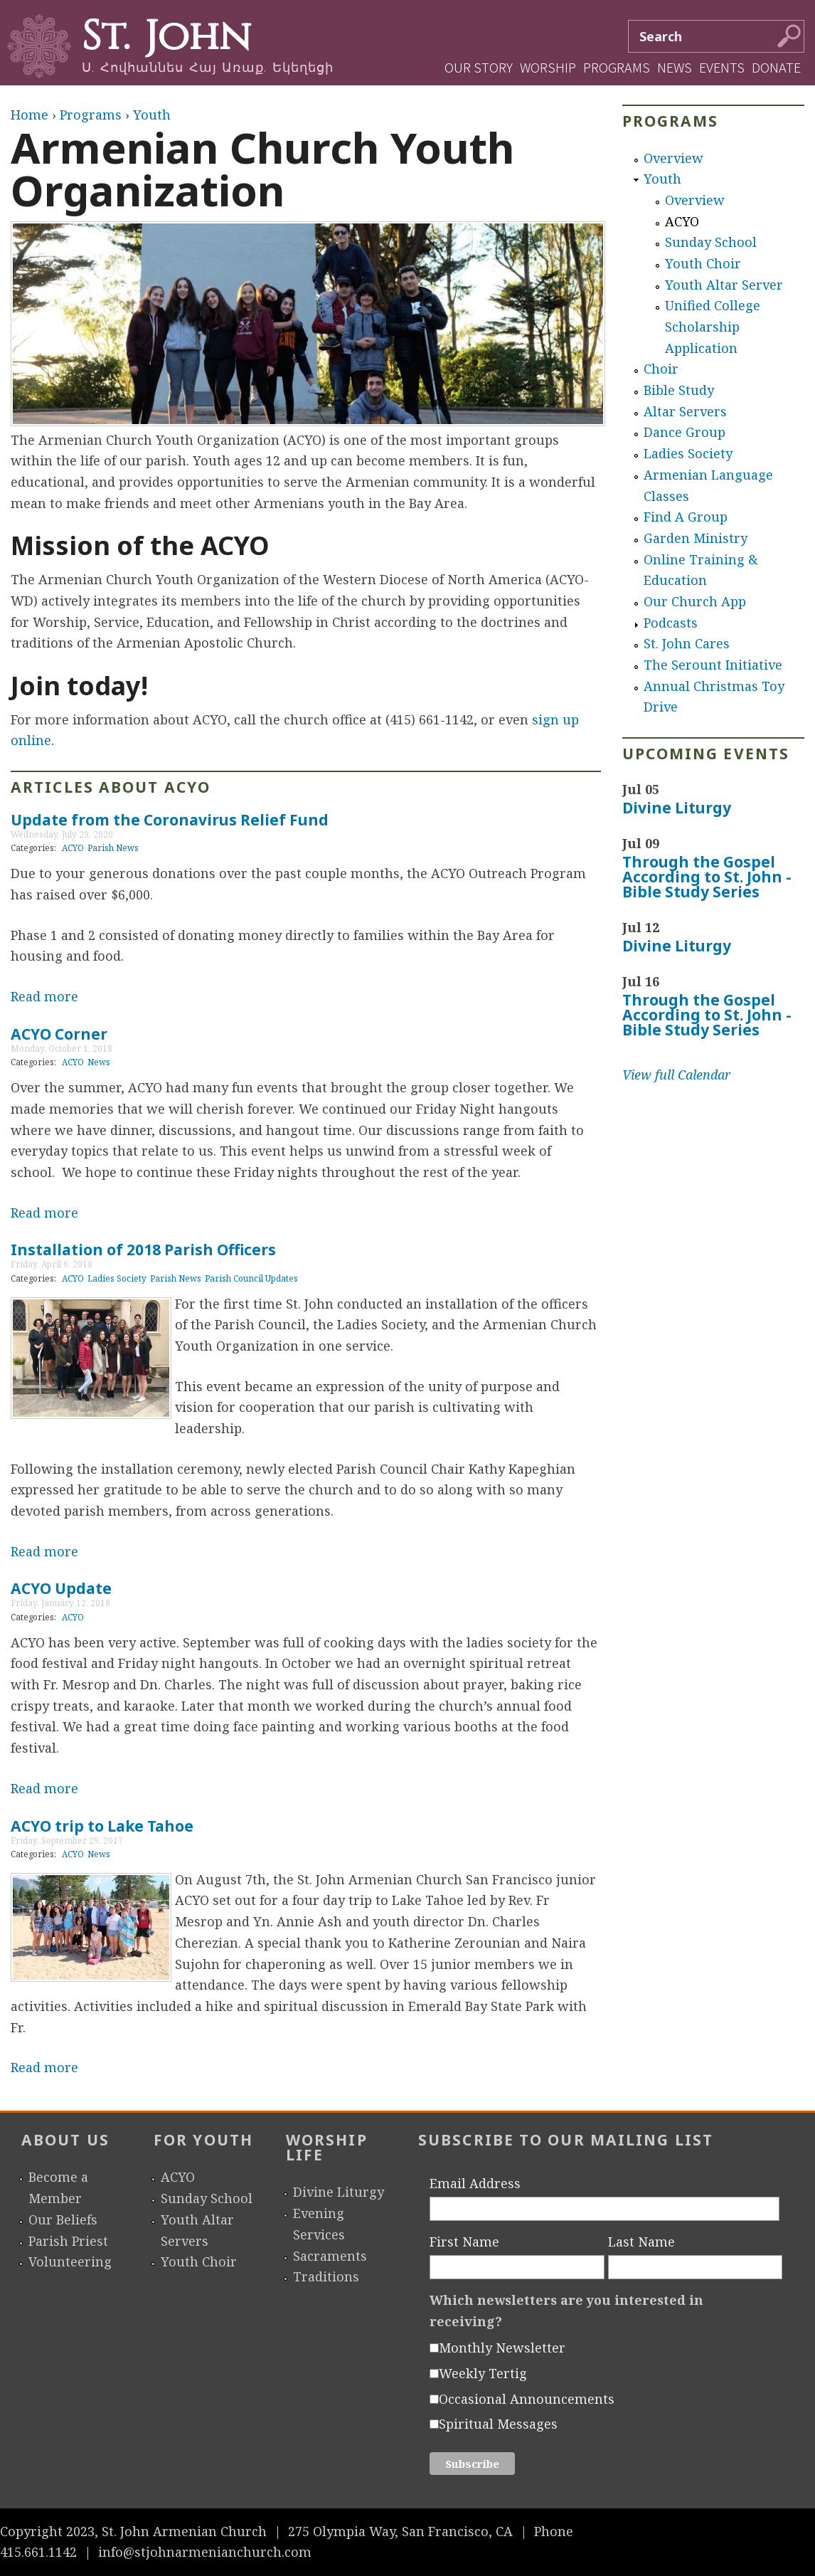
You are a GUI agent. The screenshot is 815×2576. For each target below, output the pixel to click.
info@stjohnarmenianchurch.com (204, 2551)
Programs (616, 67)
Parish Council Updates (251, 1278)
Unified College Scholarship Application (712, 326)
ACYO (73, 847)
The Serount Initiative (713, 664)
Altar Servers (685, 411)
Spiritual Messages (498, 2423)
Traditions (326, 2276)
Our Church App (695, 601)
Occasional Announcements (526, 2398)
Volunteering (70, 2261)
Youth (152, 114)
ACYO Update (61, 1588)
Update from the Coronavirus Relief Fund (170, 820)
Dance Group (684, 431)
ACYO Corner (59, 1034)
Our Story (478, 67)
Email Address (475, 2183)
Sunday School (711, 241)
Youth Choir (703, 263)
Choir (661, 368)
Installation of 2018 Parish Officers (143, 1250)
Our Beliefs (62, 2219)
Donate (776, 67)
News (674, 67)
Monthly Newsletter (502, 2347)
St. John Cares (687, 643)
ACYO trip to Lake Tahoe (102, 1826)
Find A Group (686, 516)
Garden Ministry (695, 538)
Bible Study (679, 389)
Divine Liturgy (676, 808)
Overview (673, 158)
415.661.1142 (38, 2551)
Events (722, 67)
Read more (44, 996)
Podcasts (671, 622)
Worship (548, 67)
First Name (464, 2241)
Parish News (113, 847)
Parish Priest (68, 2240)
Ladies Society (117, 1278)
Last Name (641, 2241)
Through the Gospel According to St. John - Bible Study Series (707, 877)
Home (29, 114)
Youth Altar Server (724, 284)
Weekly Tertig (483, 2373)
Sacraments (330, 2255)
